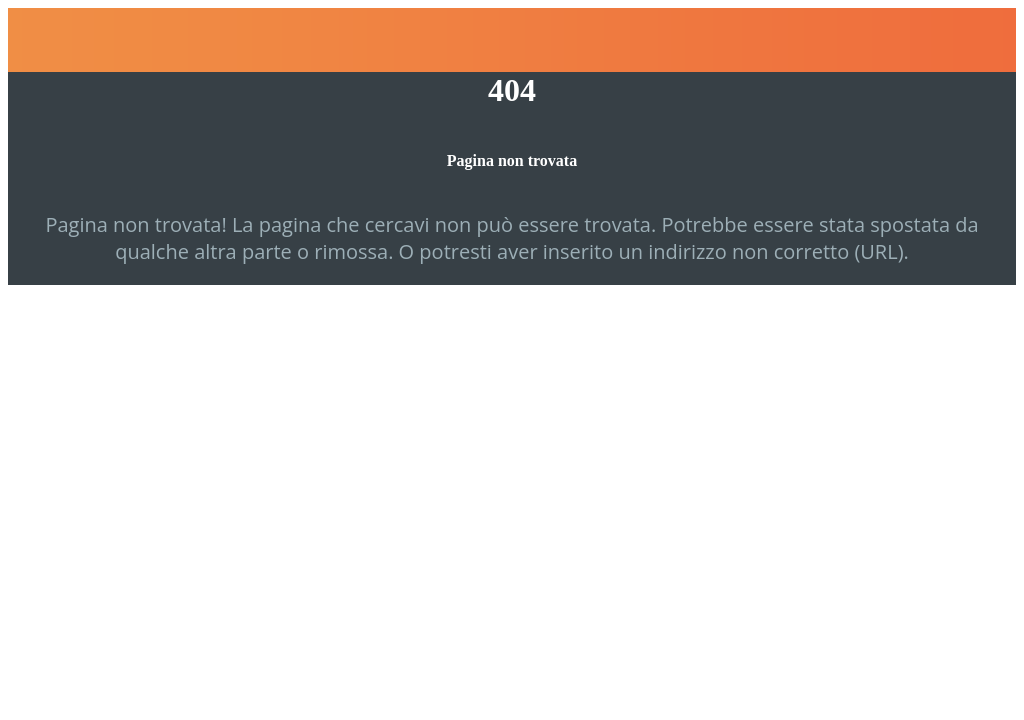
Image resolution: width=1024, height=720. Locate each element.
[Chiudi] (40, 40)
